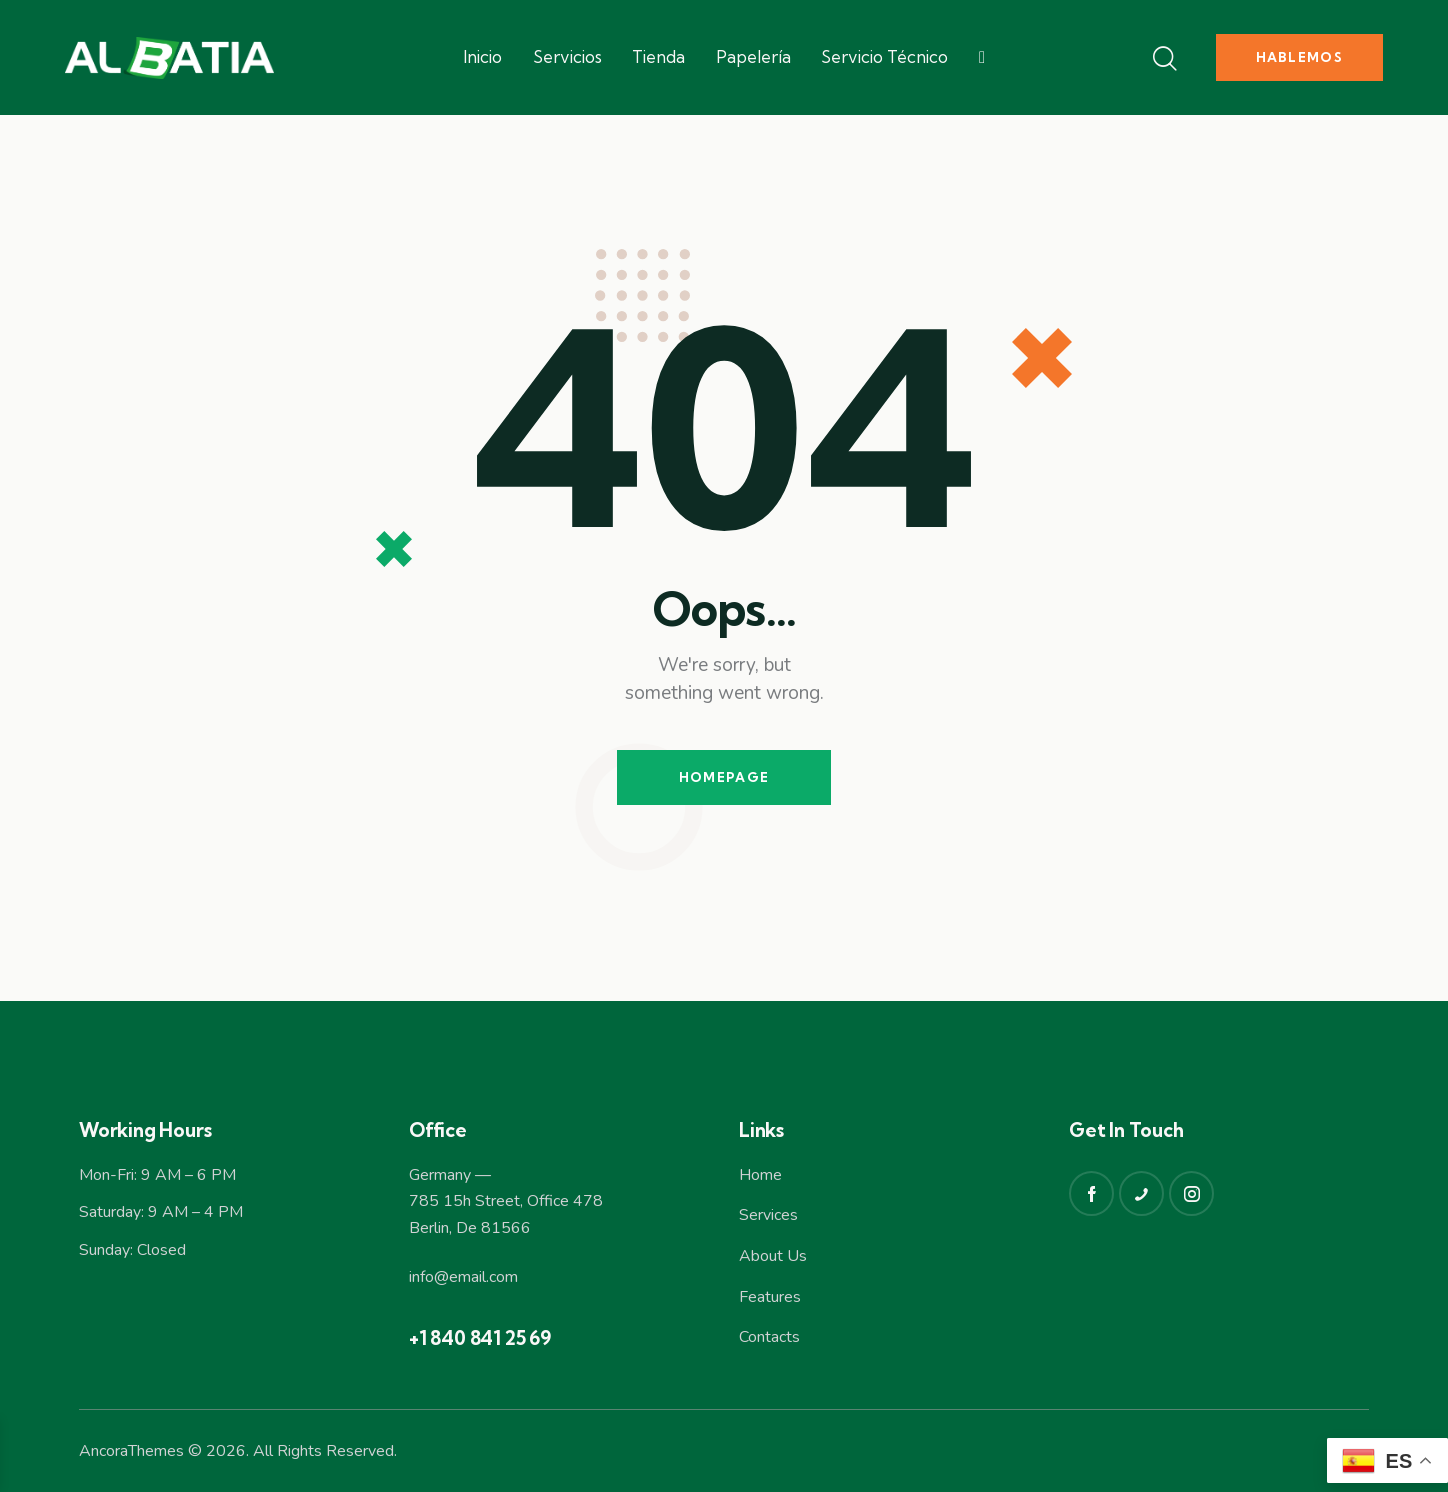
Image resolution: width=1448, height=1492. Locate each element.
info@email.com (463, 1277)
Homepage (724, 777)
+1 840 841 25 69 (480, 1338)
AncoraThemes (131, 1451)
